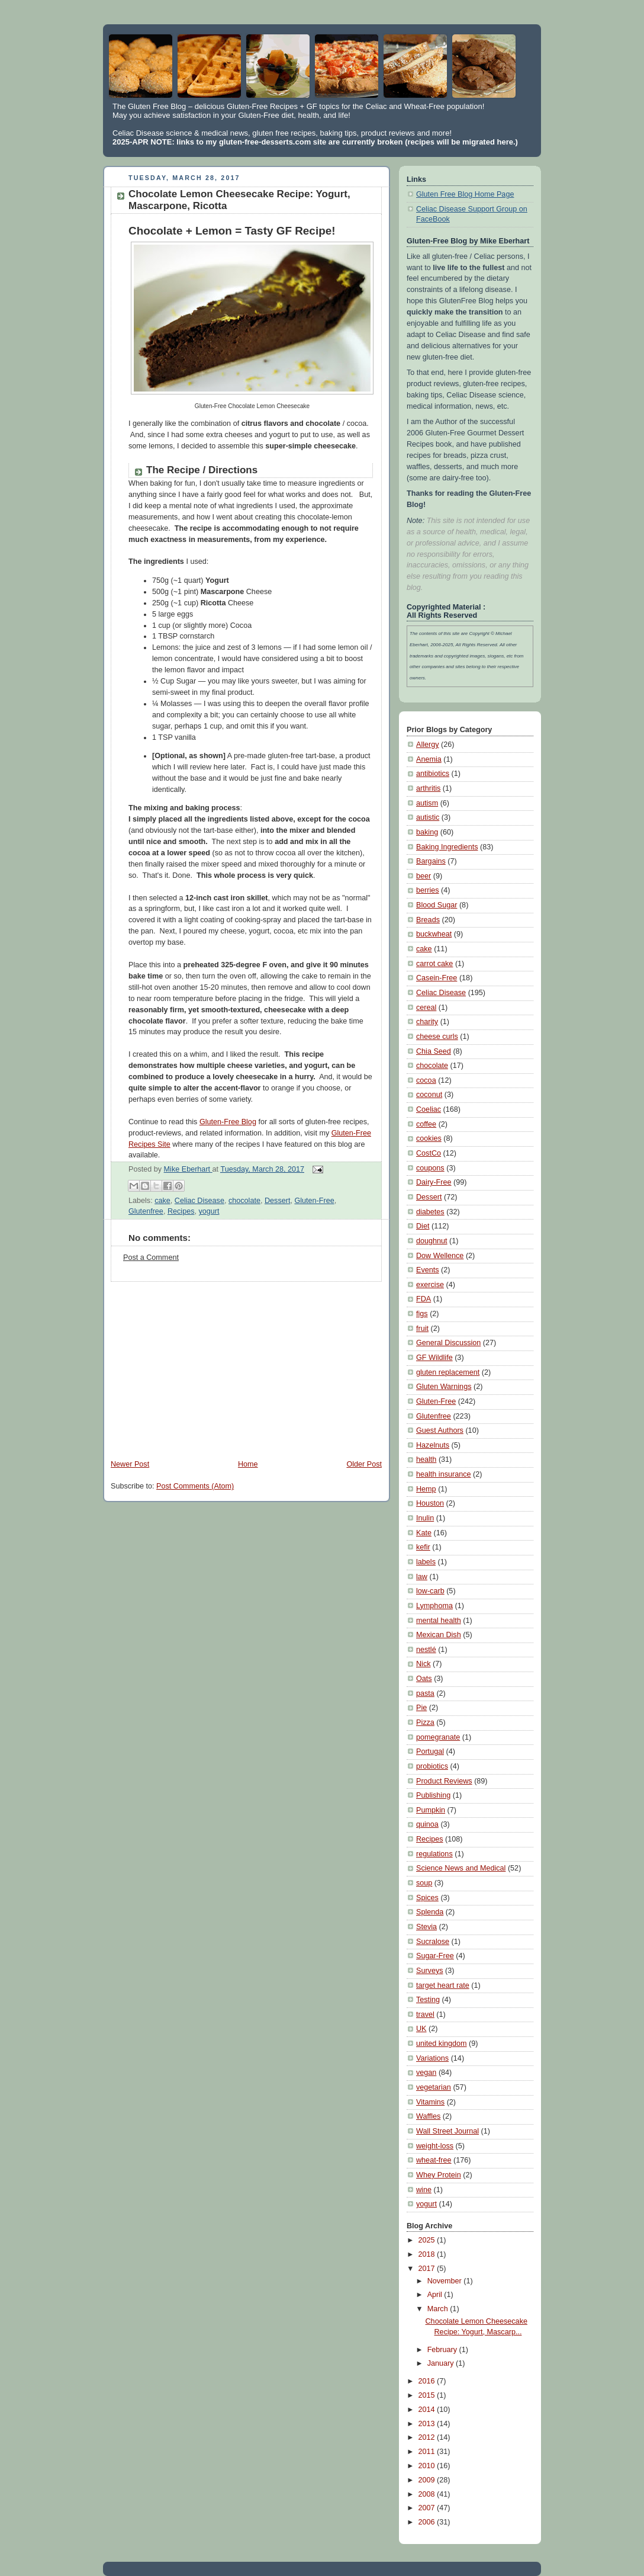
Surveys (429, 1971)
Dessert (277, 1200)
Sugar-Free (435, 1956)
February (443, 2350)
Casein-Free (436, 978)
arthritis (428, 788)
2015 (427, 2395)
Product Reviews (444, 1781)
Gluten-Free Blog (227, 1122)
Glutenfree (145, 1211)
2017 (427, 2268)
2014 (427, 2409)
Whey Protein (438, 2175)
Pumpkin (430, 1810)
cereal (426, 1007)
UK (421, 2029)
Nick (423, 1664)
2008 (427, 2494)
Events (427, 1270)
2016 (427, 2381)
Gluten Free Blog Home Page (465, 194)
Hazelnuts (432, 1445)
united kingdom (441, 2043)
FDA (423, 1299)
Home (248, 1464)
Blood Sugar (436, 905)
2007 (427, 2508)
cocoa (426, 1080)
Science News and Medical (460, 1868)
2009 (427, 2480)
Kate (424, 1533)
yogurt (208, 1211)
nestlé (426, 1649)
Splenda (429, 1912)
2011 (427, 2451)
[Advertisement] (202, 1365)
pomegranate (438, 1737)
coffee (426, 1124)
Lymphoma (434, 1606)
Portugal (430, 1751)
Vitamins (430, 2102)
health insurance (443, 1474)
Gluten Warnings (443, 1386)
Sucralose (432, 1941)
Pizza (425, 1722)
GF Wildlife (434, 1357)
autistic (427, 817)
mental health (438, 1620)
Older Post (364, 1464)
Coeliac (428, 1109)
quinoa (427, 1824)
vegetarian (433, 2087)
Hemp (426, 1489)
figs (422, 1314)
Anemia (429, 759)
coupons (430, 1168)
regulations (434, 1854)
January (441, 2363)
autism (427, 803)
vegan (426, 2072)
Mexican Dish (438, 1635)
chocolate (244, 1200)
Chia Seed (433, 1051)
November (445, 2281)
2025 (427, 2240)
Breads (428, 920)
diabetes (430, 1212)
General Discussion (448, 1343)
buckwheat (434, 934)
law (421, 1577)
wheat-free (434, 2160)
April (436, 2295)
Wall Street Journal (447, 2131)
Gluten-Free (314, 1200)
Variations (432, 2058)
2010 (427, 2466)
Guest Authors (439, 1430)
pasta (425, 1693)
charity (427, 1022)
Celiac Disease (199, 1200)
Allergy (427, 744)
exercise (430, 1285)
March (438, 2309)
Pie (421, 1708)
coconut (429, 1094)
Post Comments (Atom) (195, 1486)
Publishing (433, 1795)
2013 (427, 2424)
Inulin (425, 1518)
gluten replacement (447, 1372)
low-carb (430, 1591)
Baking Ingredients (447, 847)
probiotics (432, 1766)
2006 (427, 2522)
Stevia (426, 1927)
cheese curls (437, 1036)
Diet (422, 1226)
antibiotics (432, 773)
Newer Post (130, 1464)
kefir (423, 1547)
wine (424, 2190)
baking (427, 832)
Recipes (181, 1211)
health (426, 1459)
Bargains (431, 861)
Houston (430, 1503)
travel (425, 2014)
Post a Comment (151, 1257)
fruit (422, 1328)
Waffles (428, 2116)
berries (427, 890)
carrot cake (434, 964)
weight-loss (434, 2146)
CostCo (428, 1153)
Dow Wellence (439, 1256)
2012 (427, 2437)
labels (426, 1562)
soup (424, 1883)
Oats (424, 1678)
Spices (427, 1898)
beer (423, 876)
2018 (427, 2254)
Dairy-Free (434, 1182)
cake (162, 1200)
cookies (429, 1138)
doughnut (431, 1241)
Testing (428, 2000)
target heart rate (442, 1985)
